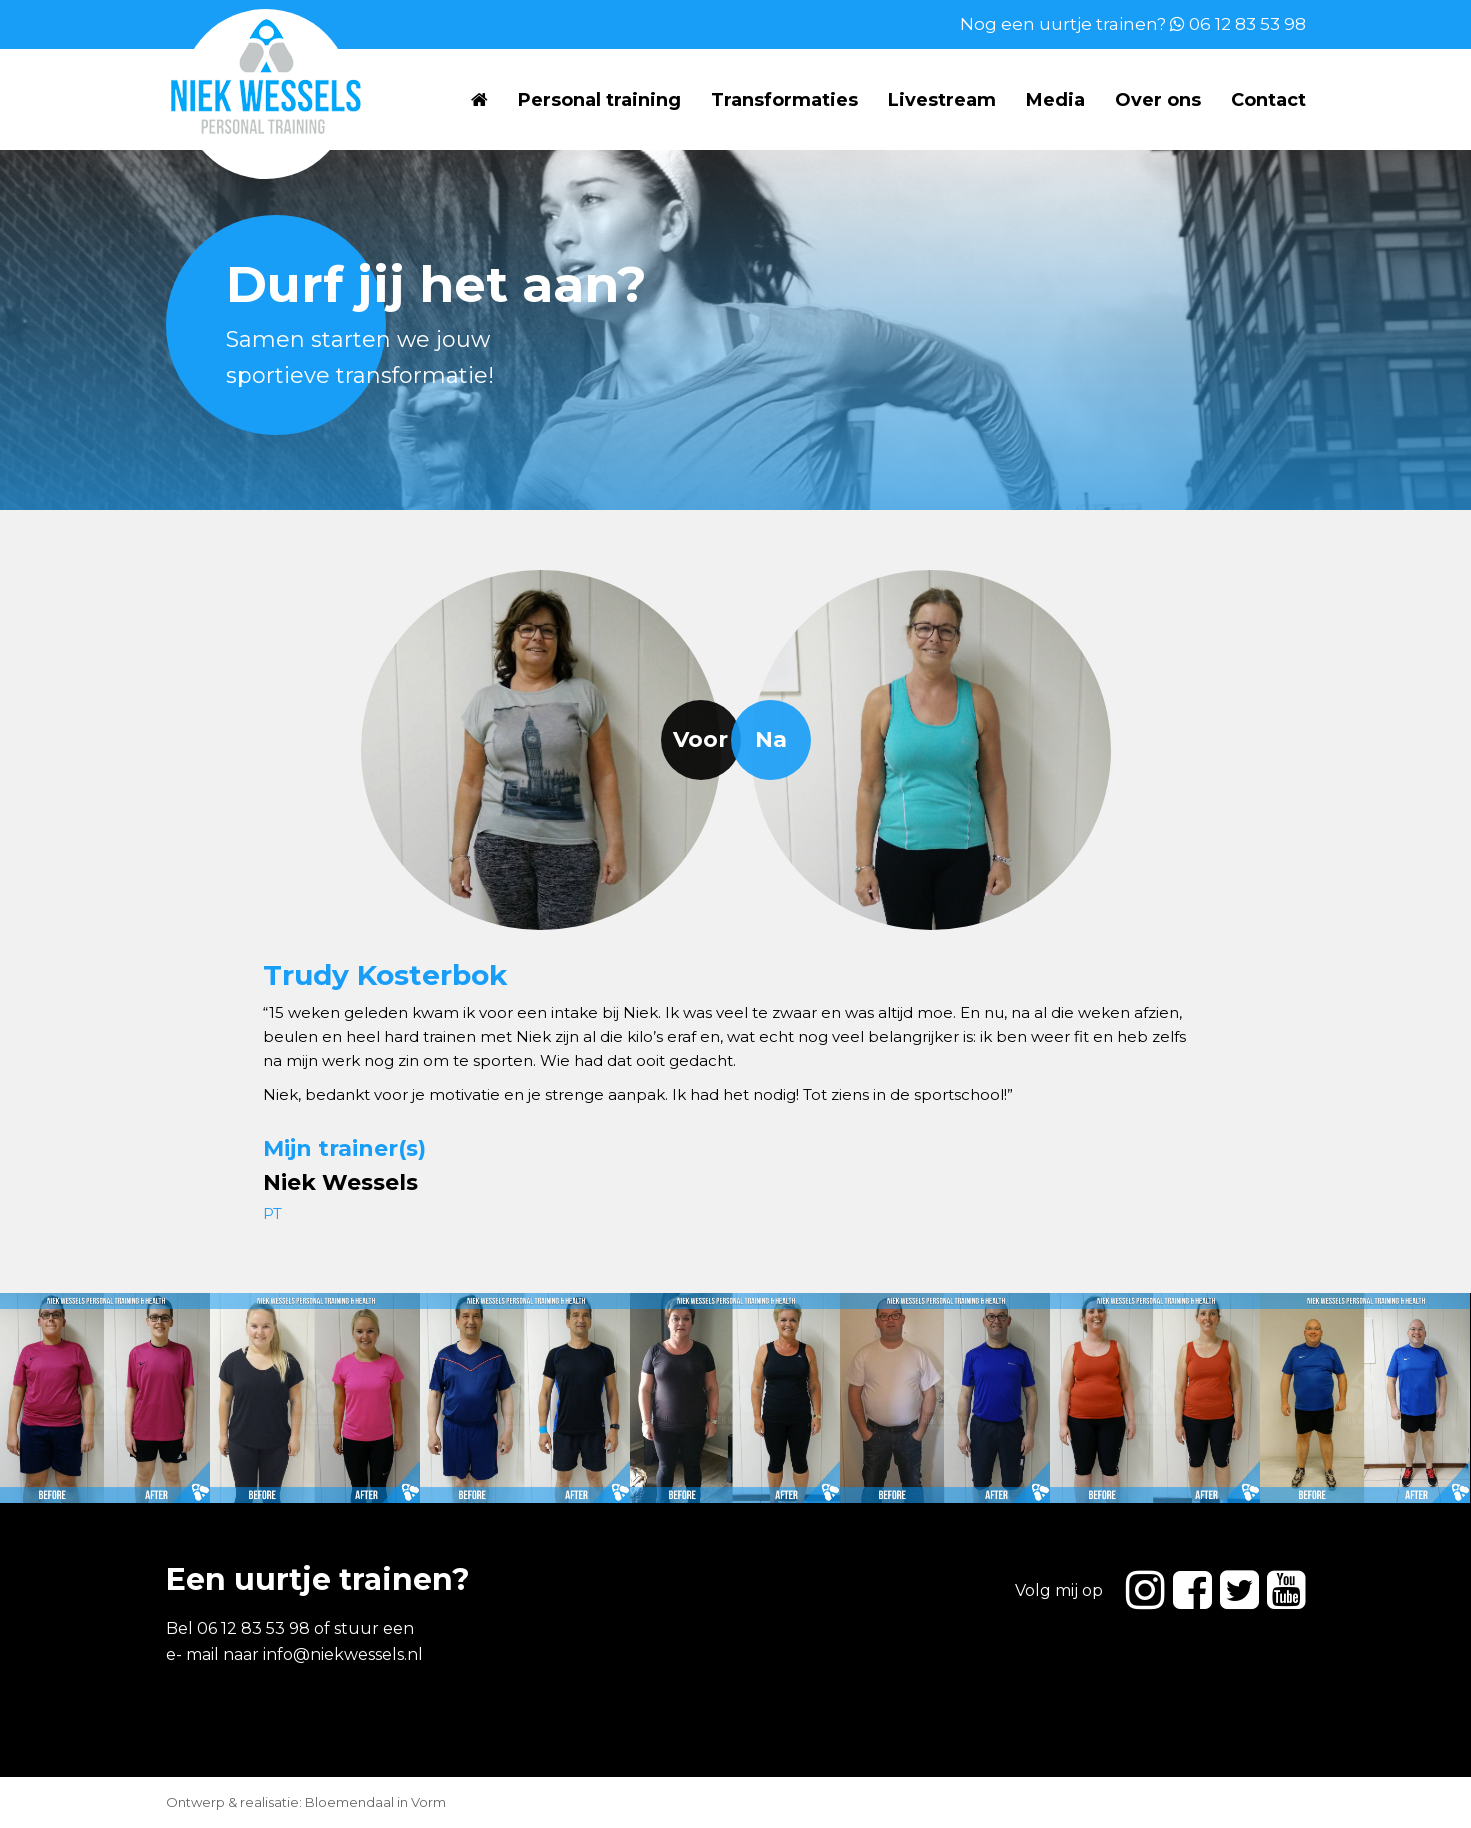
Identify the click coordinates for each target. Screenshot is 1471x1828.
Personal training (599, 100)
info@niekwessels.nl (343, 1654)
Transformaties (784, 100)
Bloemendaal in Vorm (375, 1802)
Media (1055, 100)
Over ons (1158, 100)
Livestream (942, 100)
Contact (1268, 100)
